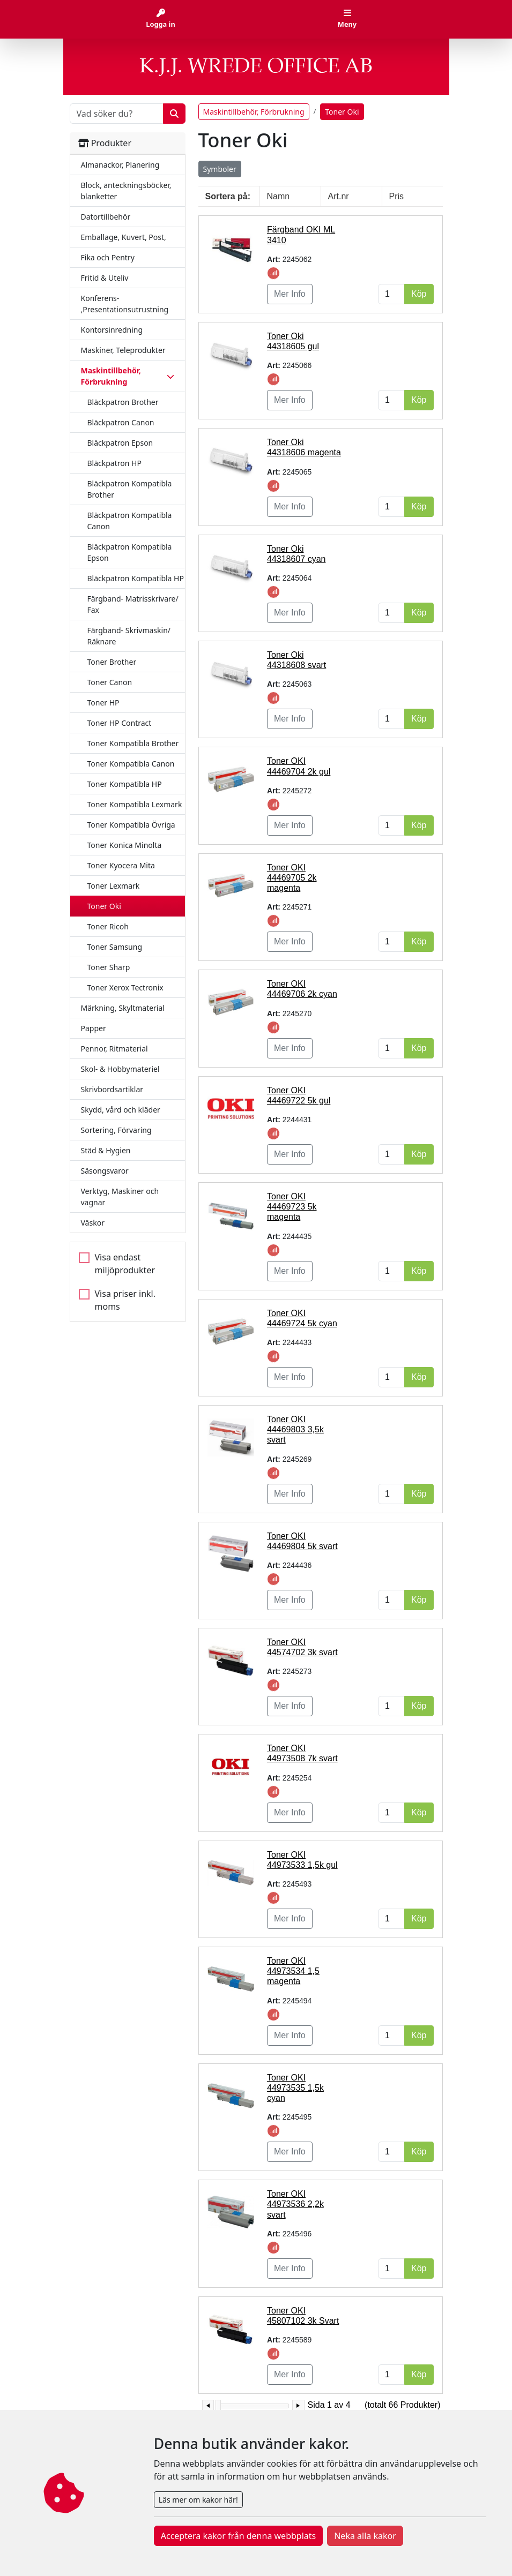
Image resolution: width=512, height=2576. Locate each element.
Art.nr (338, 196)
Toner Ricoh (108, 926)
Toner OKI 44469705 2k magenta (292, 877)
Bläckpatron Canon (120, 422)
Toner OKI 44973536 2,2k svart (295, 2204)
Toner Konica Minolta (124, 845)
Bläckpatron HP (114, 463)
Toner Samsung (115, 947)
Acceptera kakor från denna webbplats (238, 2536)
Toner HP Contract (119, 723)
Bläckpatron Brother (123, 402)
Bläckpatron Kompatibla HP (135, 578)
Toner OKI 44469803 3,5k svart (295, 1429)
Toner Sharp (108, 967)
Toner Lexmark (113, 886)
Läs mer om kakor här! (198, 2500)
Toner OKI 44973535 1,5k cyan (295, 2087)
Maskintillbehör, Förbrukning (254, 112)
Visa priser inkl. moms (125, 1300)
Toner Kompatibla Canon (131, 763)
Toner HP (103, 702)
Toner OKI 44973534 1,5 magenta (293, 1971)
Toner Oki (104, 906)
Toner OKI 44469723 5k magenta (292, 1206)
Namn (278, 196)
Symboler (219, 169)
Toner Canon (109, 682)
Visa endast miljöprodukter (125, 1263)
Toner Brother (112, 662)
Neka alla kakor (365, 2536)
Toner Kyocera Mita (121, 865)
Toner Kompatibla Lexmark (134, 804)
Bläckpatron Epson (120, 443)
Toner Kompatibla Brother (133, 743)
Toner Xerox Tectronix (125, 987)
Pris (396, 196)
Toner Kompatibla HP (124, 784)
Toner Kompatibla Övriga (131, 825)
